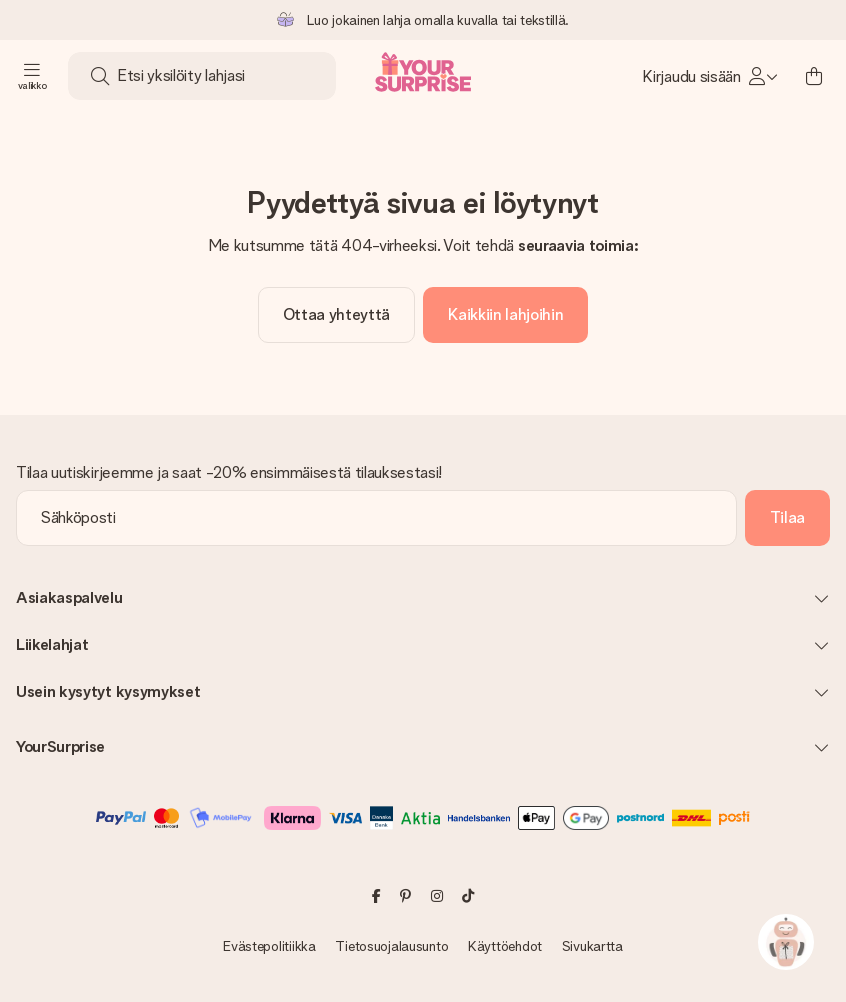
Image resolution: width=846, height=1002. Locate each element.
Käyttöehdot (505, 946)
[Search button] (100, 76)
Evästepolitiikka (269, 946)
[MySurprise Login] (710, 76)
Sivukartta (592, 946)
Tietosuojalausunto (391, 946)
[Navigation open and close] (32, 76)
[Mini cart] (814, 76)
